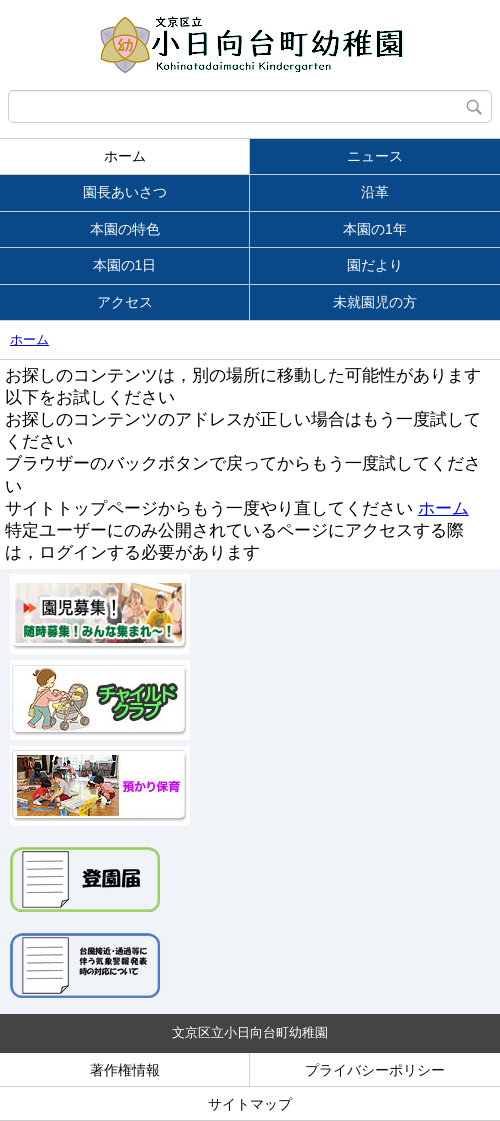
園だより (375, 265)
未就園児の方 (375, 302)
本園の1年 (375, 229)
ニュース (375, 156)
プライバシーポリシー (375, 1070)
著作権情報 (125, 1070)
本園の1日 (125, 265)
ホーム (125, 156)
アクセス (125, 302)
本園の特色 (125, 229)
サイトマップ (250, 1104)
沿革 (375, 192)
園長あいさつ (125, 192)
